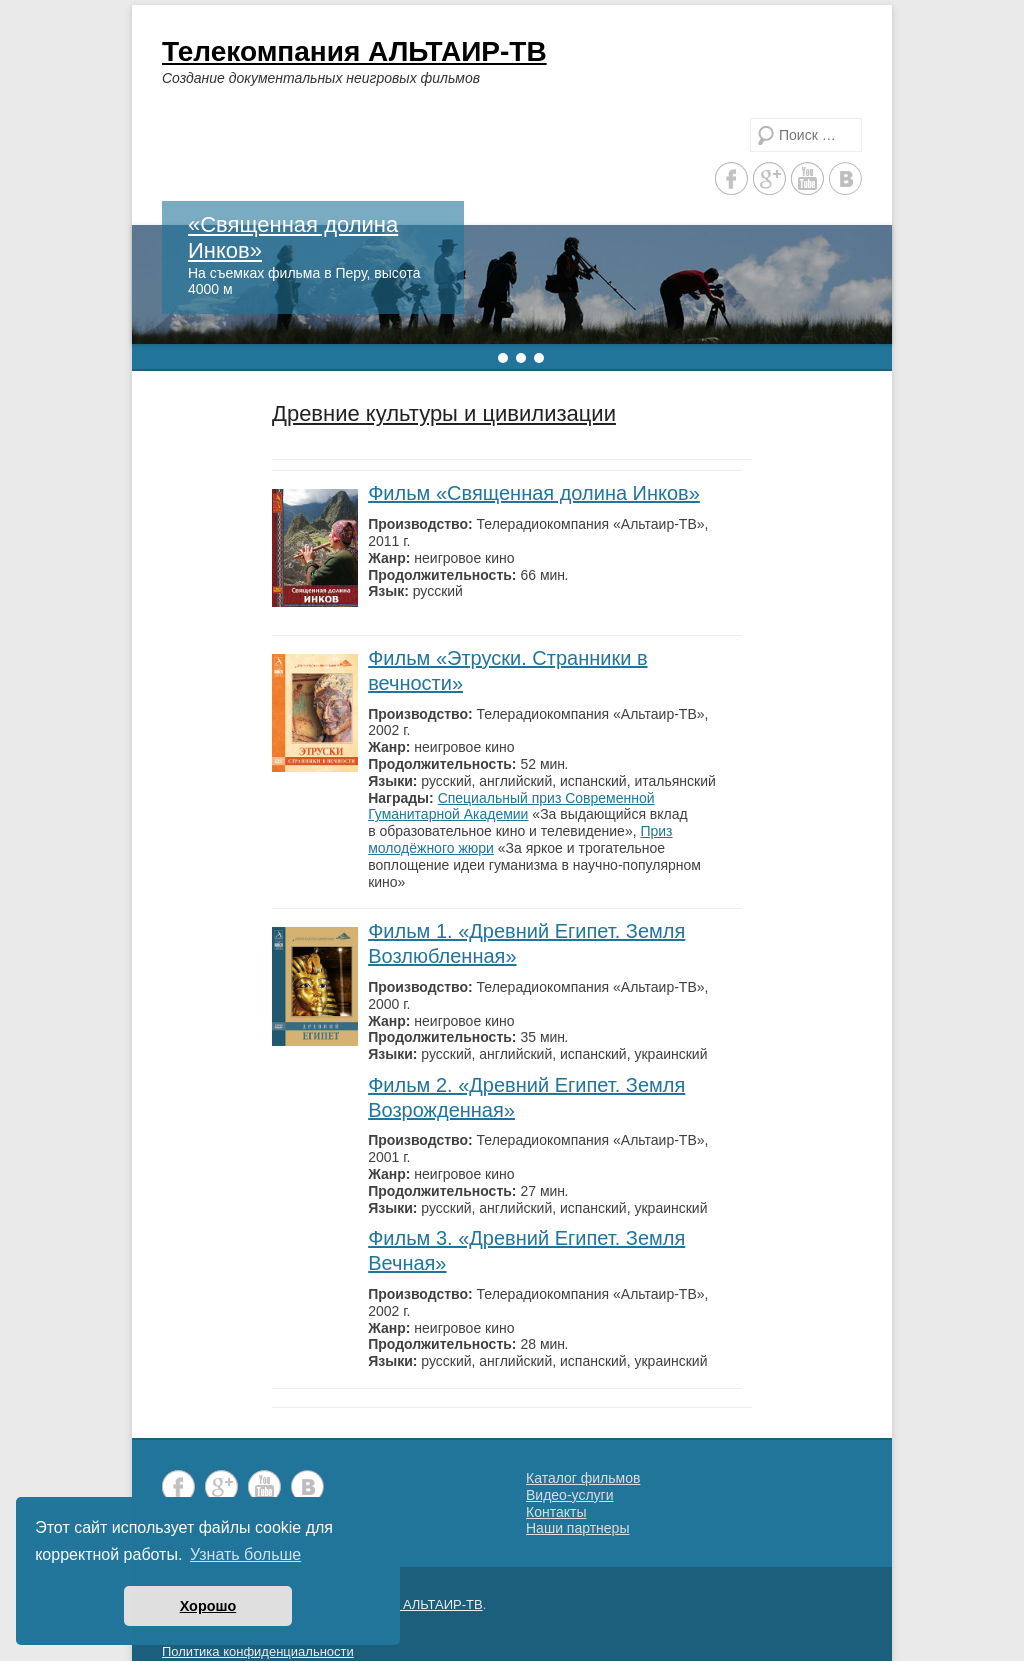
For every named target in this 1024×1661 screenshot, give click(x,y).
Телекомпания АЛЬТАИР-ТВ (354, 51)
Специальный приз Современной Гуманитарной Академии (511, 806)
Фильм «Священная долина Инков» (534, 493)
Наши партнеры (577, 1528)
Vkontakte (845, 178)
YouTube (807, 178)
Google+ (769, 178)
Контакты (556, 1512)
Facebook (731, 178)
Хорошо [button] (208, 1606)
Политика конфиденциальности (258, 1651)
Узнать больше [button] (245, 1554)
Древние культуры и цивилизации (444, 413)
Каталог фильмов (583, 1478)
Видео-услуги (570, 1495)
